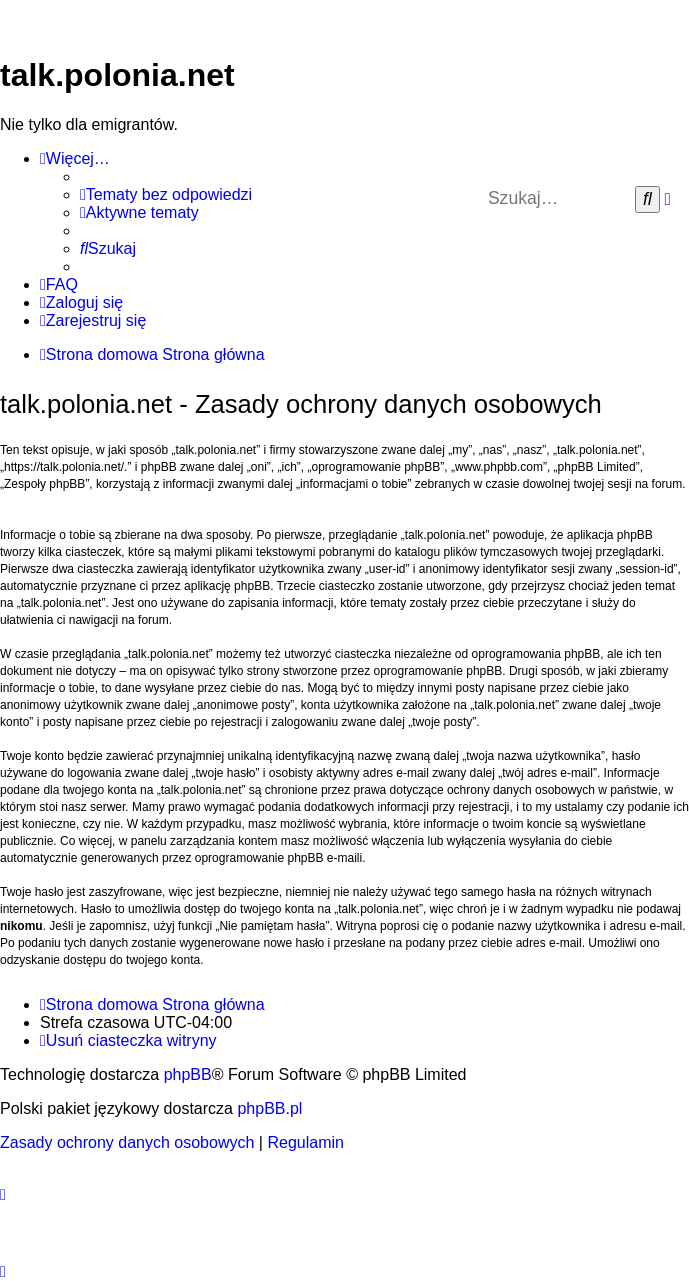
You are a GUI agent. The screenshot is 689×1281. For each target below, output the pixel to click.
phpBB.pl (269, 1108)
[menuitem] (166, 195)
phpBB (188, 1074)
